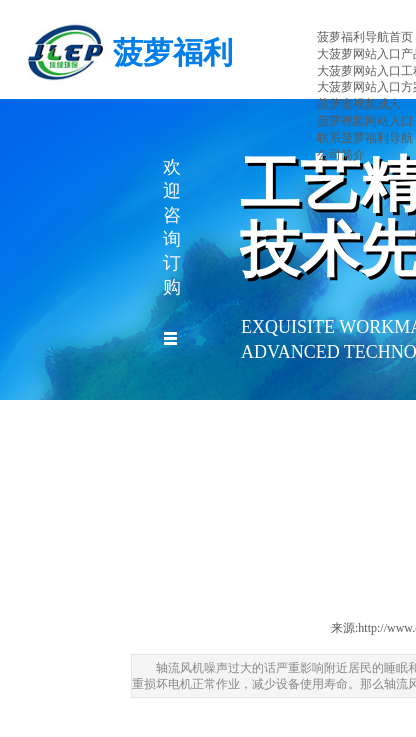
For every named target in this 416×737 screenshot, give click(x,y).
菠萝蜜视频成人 (359, 104)
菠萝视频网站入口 (365, 121)
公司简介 (341, 155)
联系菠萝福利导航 (365, 138)
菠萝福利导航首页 (365, 37)
